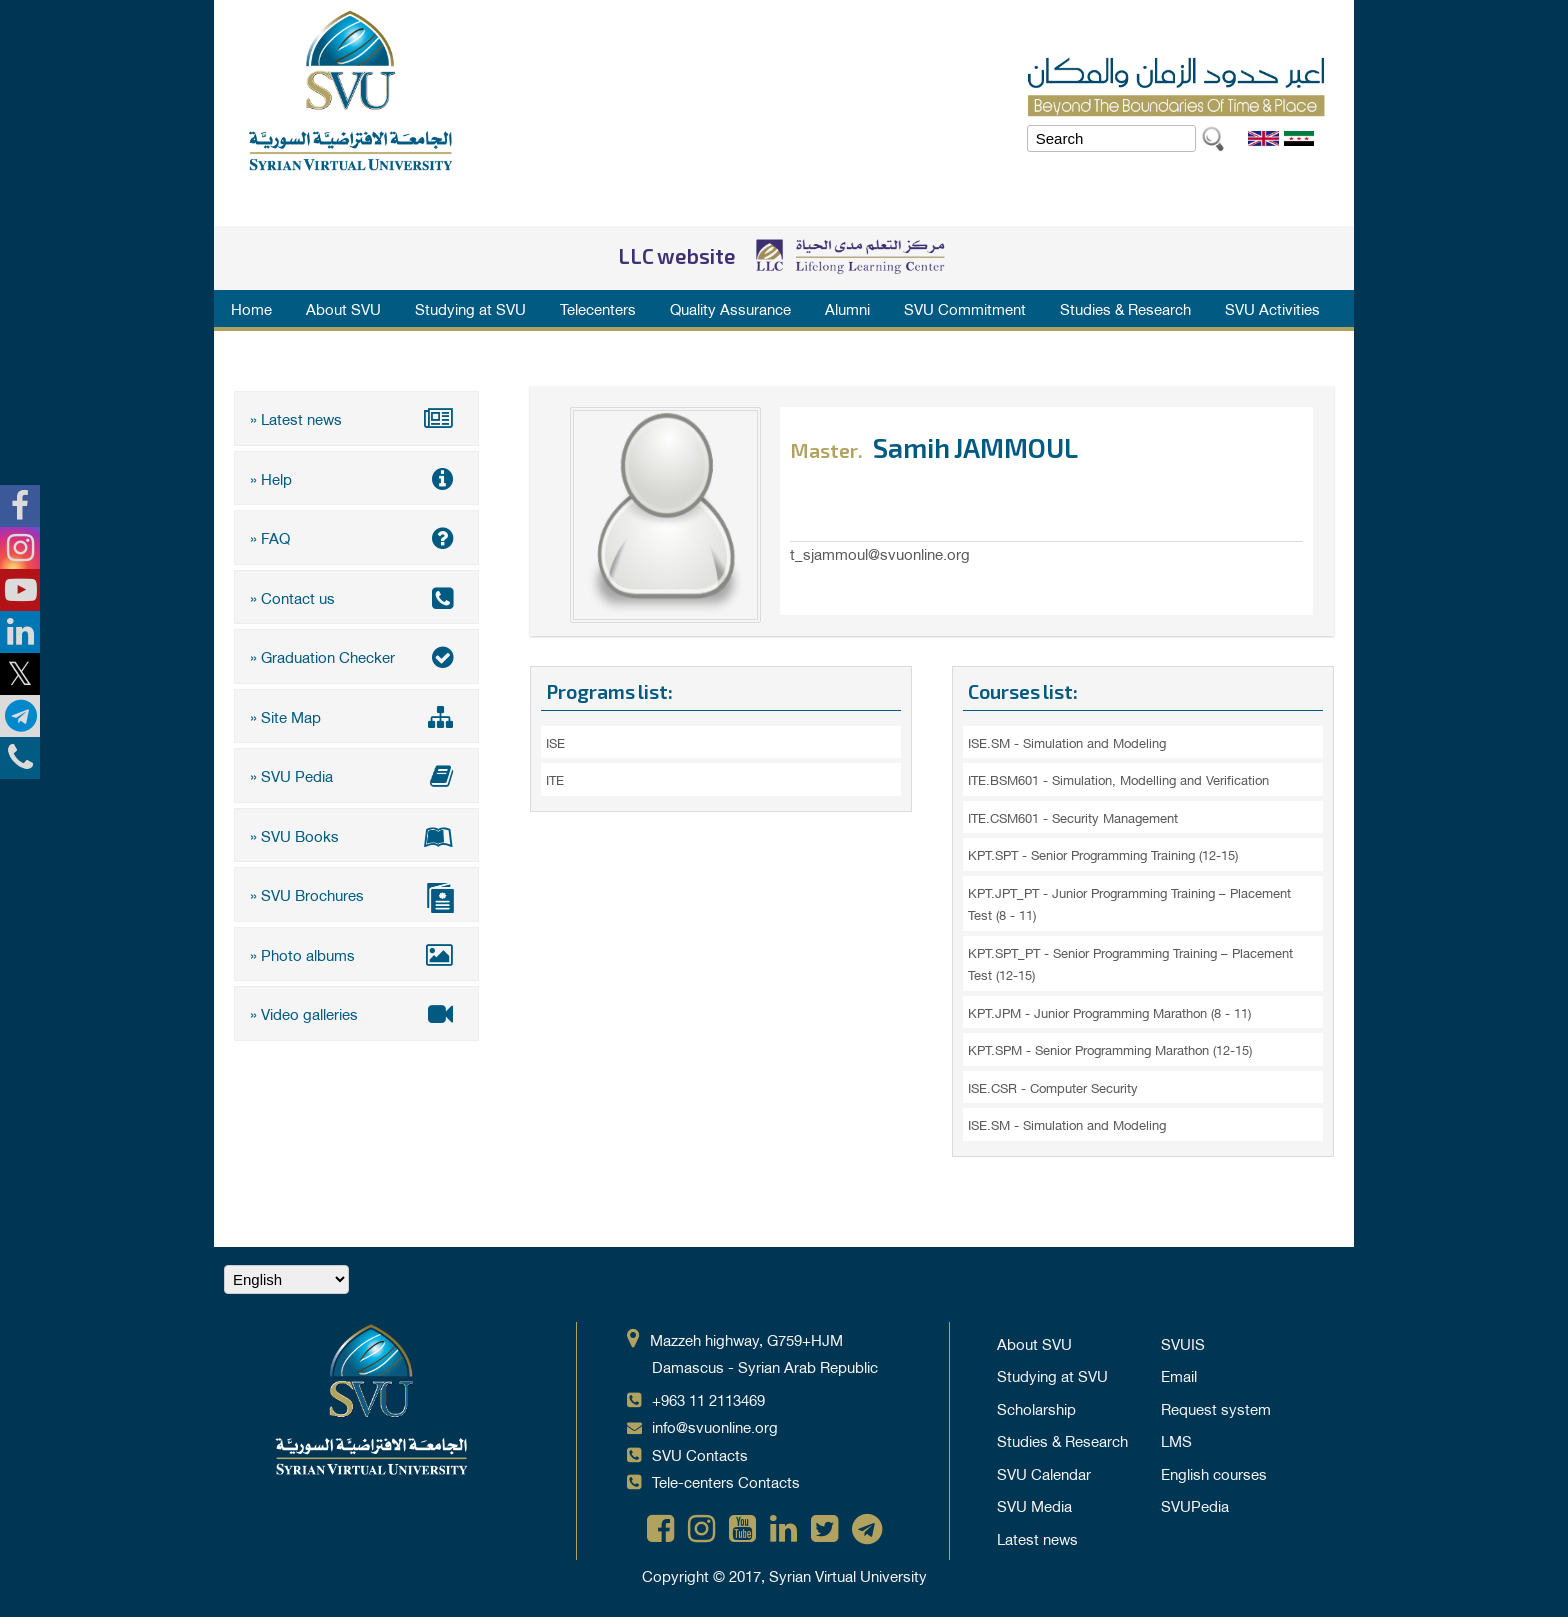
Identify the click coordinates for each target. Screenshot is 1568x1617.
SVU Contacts (700, 1454)
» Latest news (356, 418)
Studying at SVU (470, 308)
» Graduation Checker (356, 656)
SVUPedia (1195, 1505)
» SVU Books (356, 835)
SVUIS (1183, 1343)
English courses (1214, 1473)
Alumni (847, 308)
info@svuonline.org (715, 1426)
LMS (1176, 1440)
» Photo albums (356, 954)
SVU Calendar (1044, 1473)
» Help (356, 478)
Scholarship (1036, 1408)
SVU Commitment (965, 308)
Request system (1216, 1408)
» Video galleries (356, 1013)
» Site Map (356, 716)
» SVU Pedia (356, 775)
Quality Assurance (730, 308)
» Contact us (356, 597)
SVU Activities (1272, 308)
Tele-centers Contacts (726, 1481)
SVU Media (1034, 1505)
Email (1179, 1375)
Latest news (1037, 1538)
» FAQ (356, 537)
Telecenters (598, 308)
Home (251, 308)
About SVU (343, 308)
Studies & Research (1125, 308)
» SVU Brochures (356, 896)
